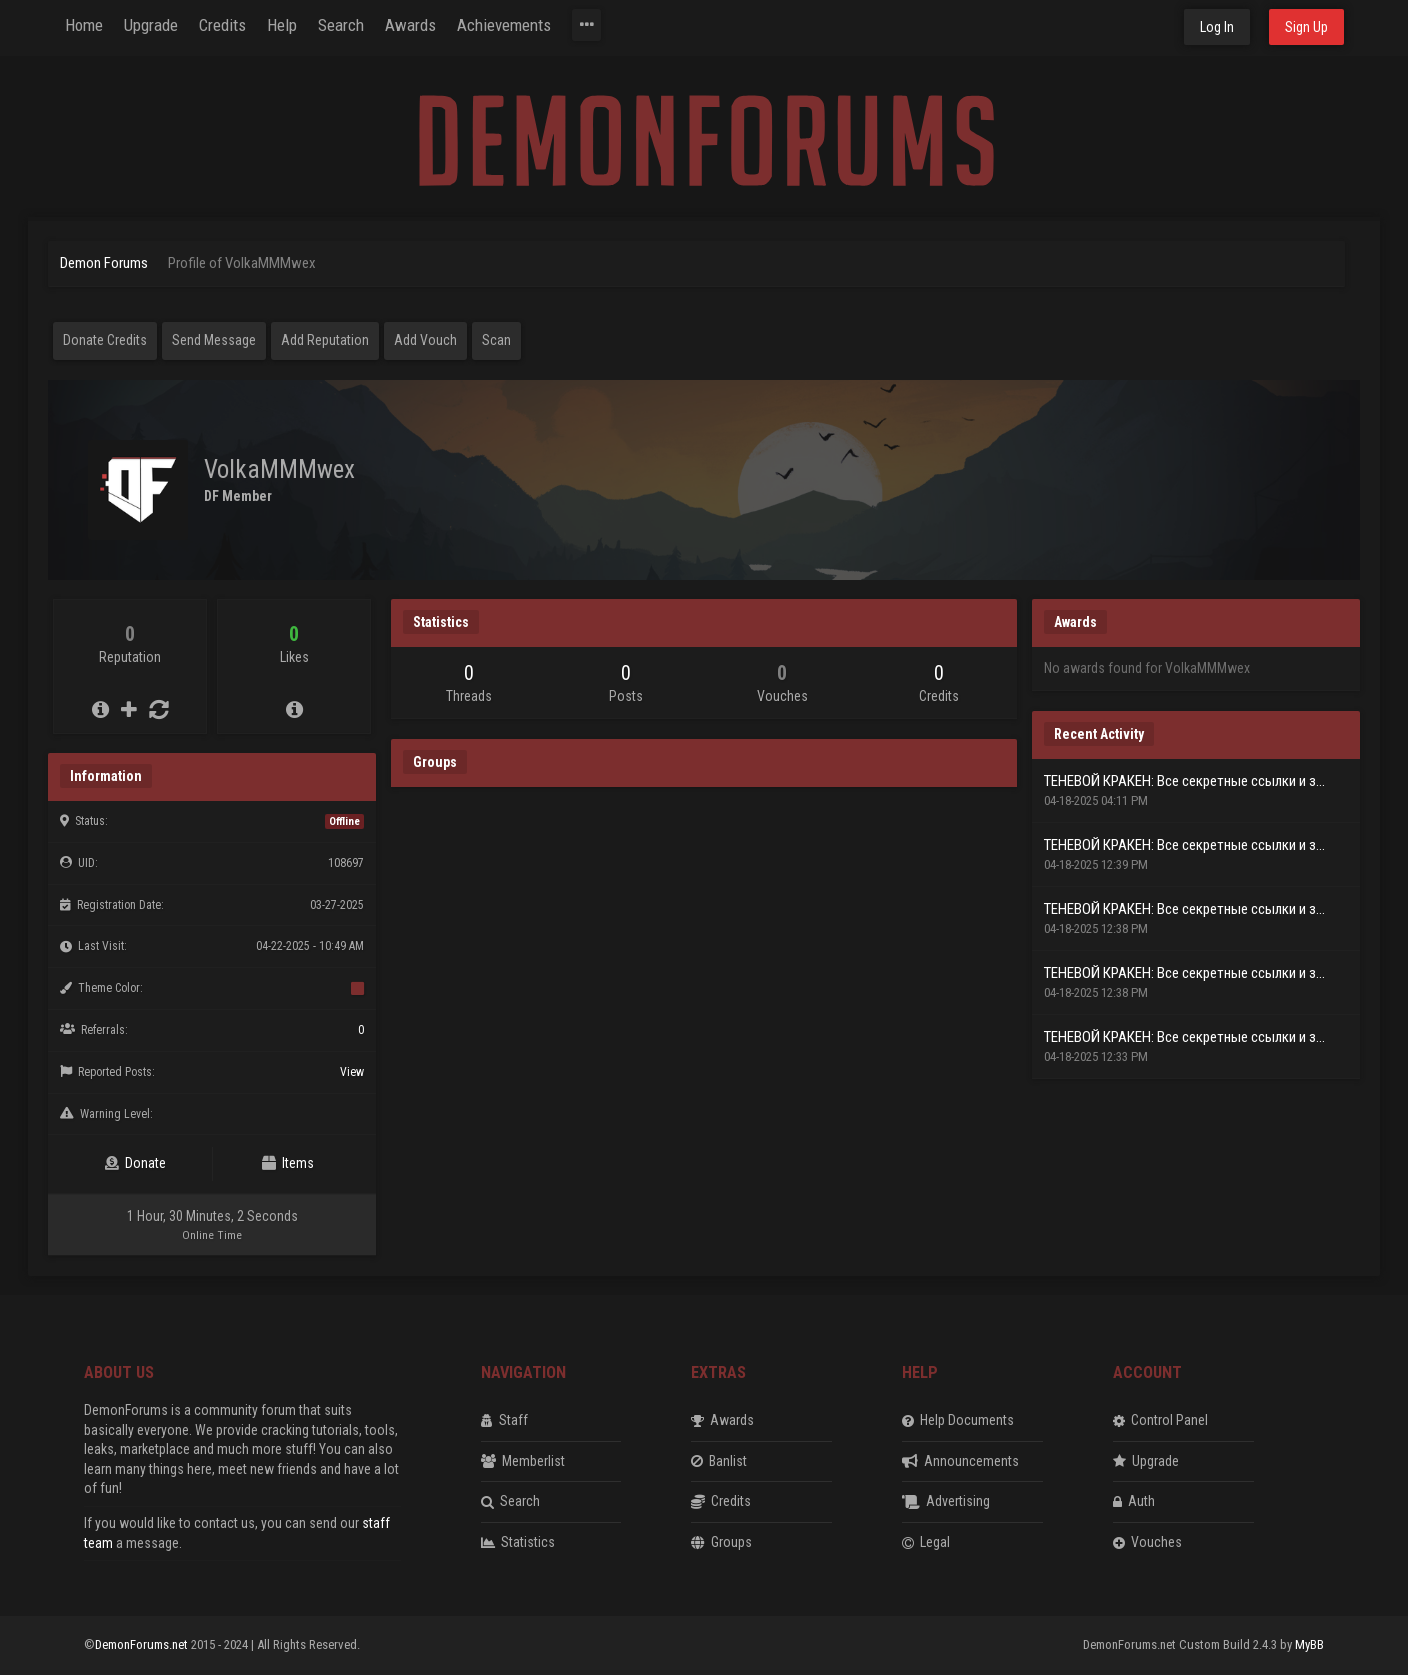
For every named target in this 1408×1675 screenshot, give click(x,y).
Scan (496, 340)
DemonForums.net (143, 1644)
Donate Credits (105, 340)
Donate (135, 1163)
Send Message (214, 340)
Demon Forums (104, 263)
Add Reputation (325, 340)
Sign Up (1306, 27)
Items (288, 1163)
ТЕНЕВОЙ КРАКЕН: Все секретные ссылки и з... (1184, 781)
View (352, 1072)
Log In (1217, 27)
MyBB (1309, 1644)
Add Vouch (425, 340)
